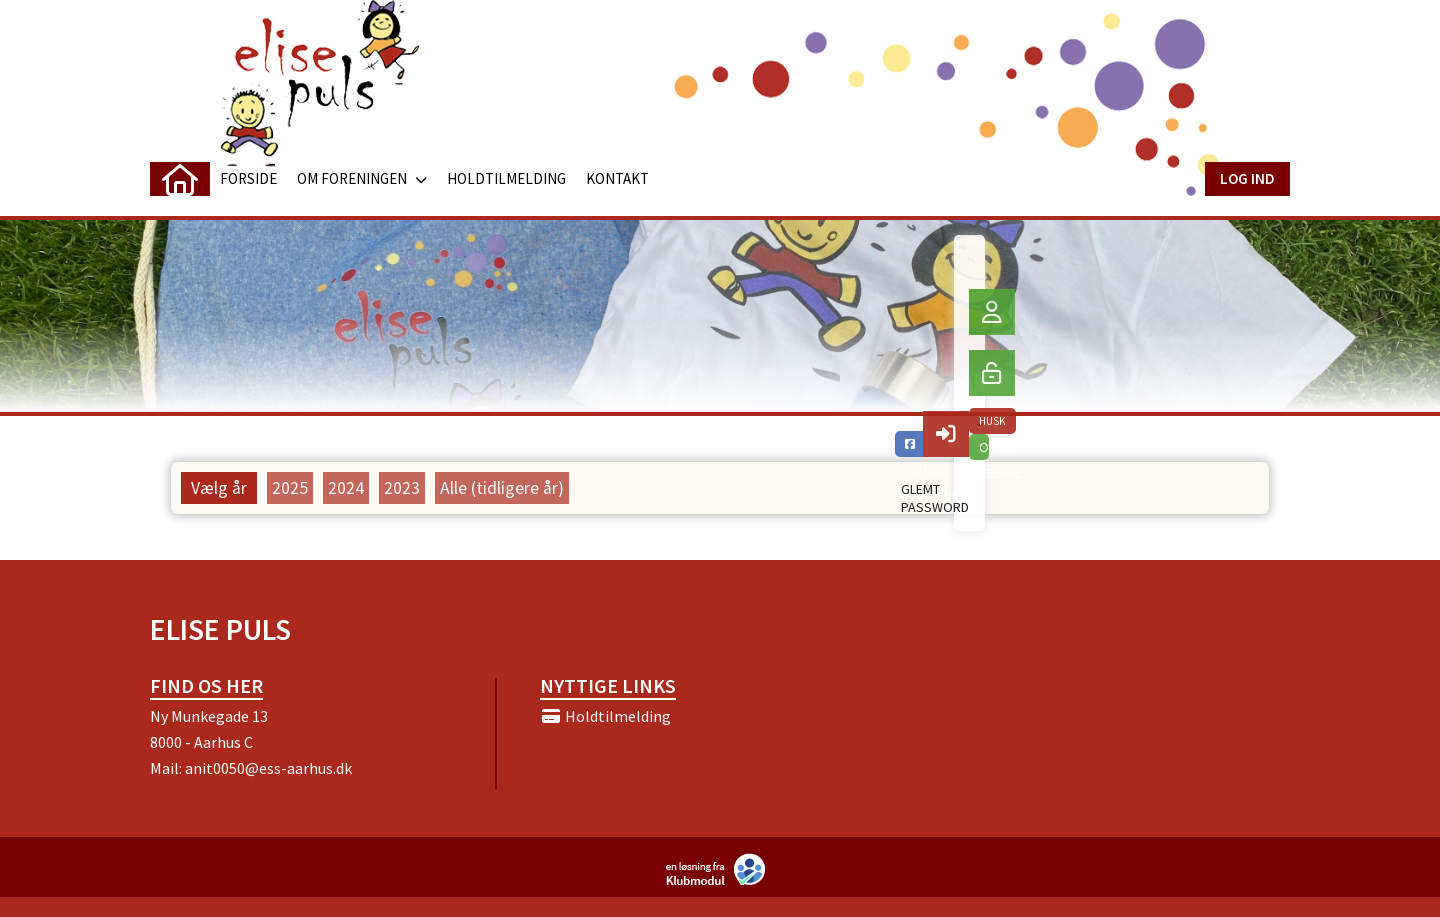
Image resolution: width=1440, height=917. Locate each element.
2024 (346, 488)
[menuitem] (180, 179)
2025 (290, 488)
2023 (402, 488)
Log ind (1247, 178)
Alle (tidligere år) (502, 488)
